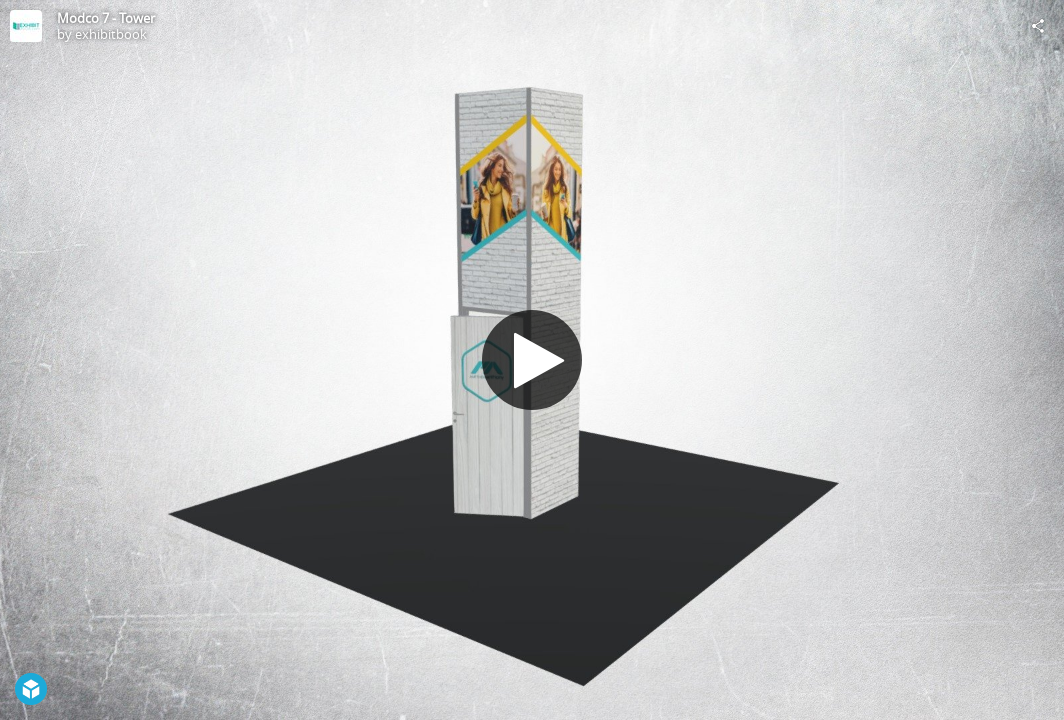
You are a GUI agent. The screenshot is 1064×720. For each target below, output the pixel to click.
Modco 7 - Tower (106, 18)
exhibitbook (111, 34)
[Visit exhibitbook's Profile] (26, 26)
